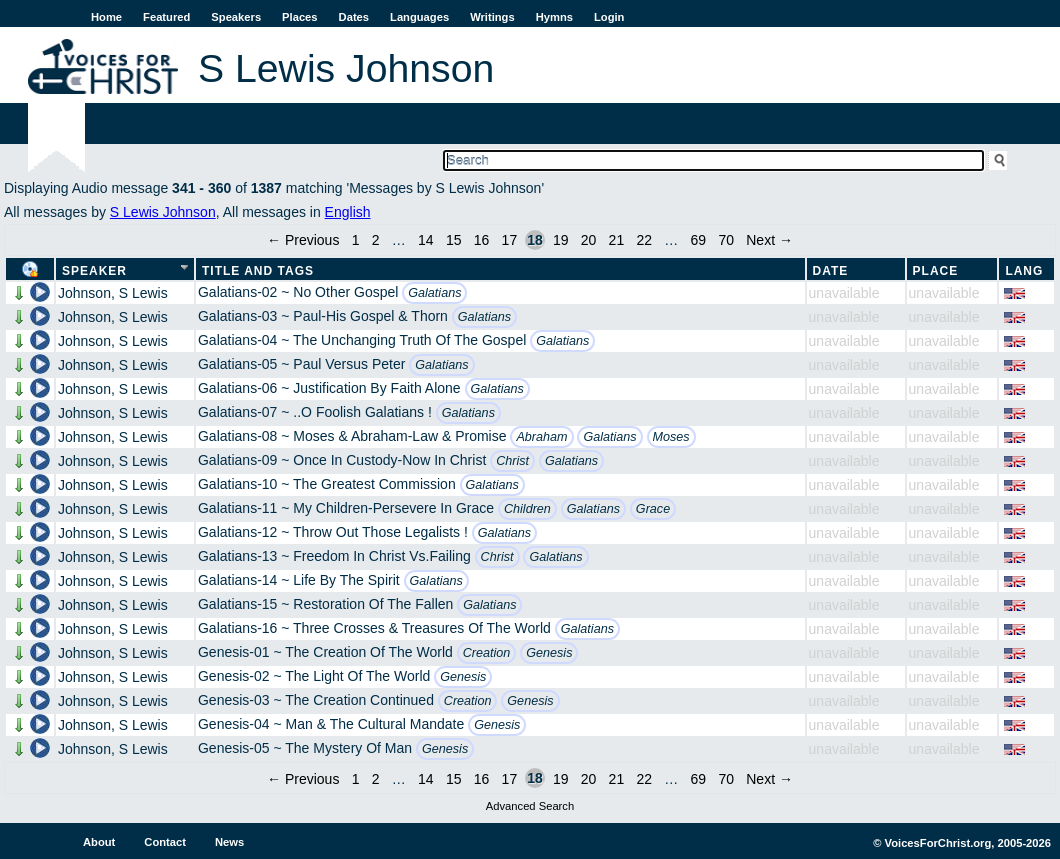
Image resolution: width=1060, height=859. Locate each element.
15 (454, 240)
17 (510, 240)
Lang (1024, 271)
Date (831, 271)
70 (726, 240)
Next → (769, 240)
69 (699, 240)
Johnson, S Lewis (113, 293)
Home (106, 17)
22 (644, 240)
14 (426, 240)
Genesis (549, 653)
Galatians (434, 293)
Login (609, 17)
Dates (354, 17)
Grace (653, 509)
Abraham (541, 437)
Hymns (554, 17)
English (348, 212)
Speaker (94, 271)
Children (527, 509)
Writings (492, 17)
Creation (487, 653)
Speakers (236, 17)
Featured (166, 17)
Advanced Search (530, 806)
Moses (671, 437)
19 (561, 240)
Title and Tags (258, 271)
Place (936, 271)
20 (589, 240)
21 (617, 240)
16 (482, 240)
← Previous (303, 240)
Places (299, 17)
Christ (512, 461)
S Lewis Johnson (163, 212)
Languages (419, 17)
